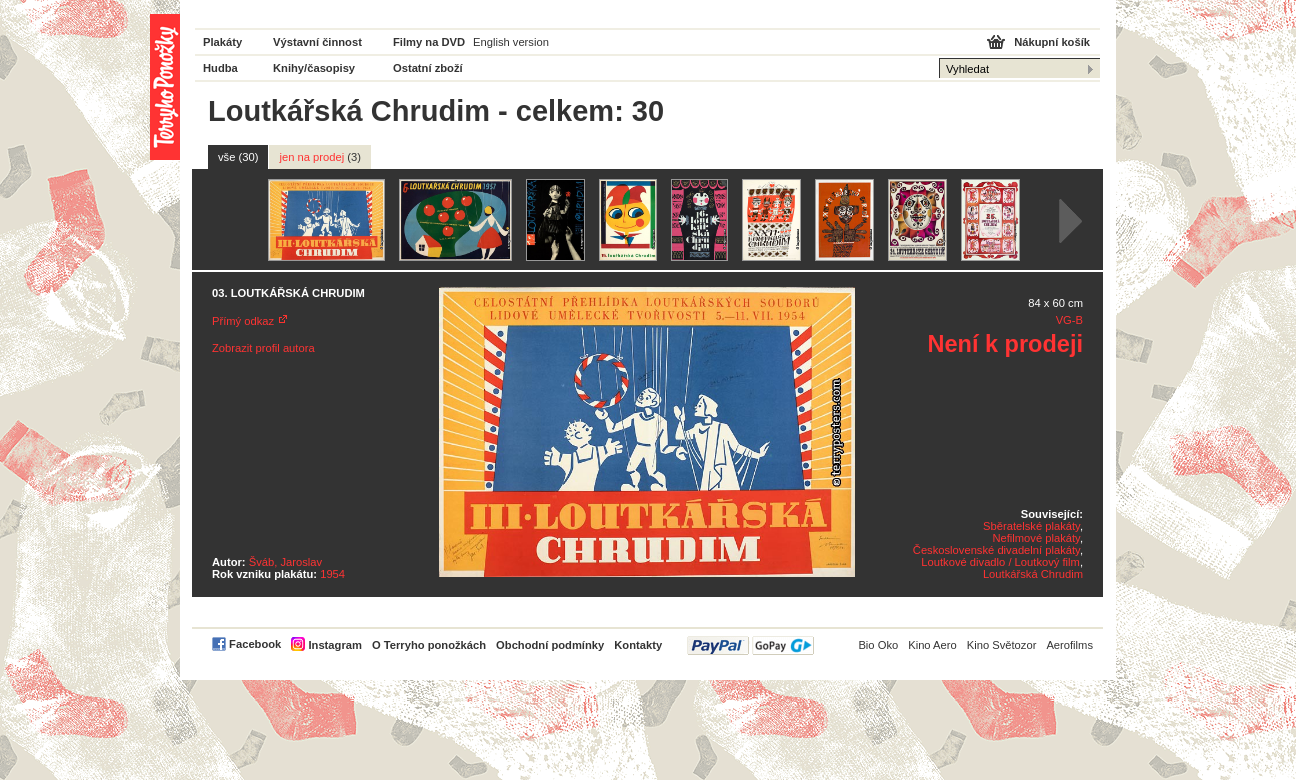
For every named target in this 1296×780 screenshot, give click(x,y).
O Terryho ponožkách (429, 645)
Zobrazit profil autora (263, 348)
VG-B (1069, 320)
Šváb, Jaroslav (285, 562)
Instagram (334, 645)
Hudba (220, 68)
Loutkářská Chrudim (1033, 574)
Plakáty (222, 42)
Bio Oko (878, 645)
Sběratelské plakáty (1031, 526)
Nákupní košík (1052, 42)
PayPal (750, 645)
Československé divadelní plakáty (996, 550)
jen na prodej (320, 157)
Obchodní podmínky (550, 645)
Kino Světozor (1002, 645)
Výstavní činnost (317, 42)
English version (511, 42)
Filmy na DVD (429, 42)
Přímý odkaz (243, 321)
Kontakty (638, 645)
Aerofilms (1069, 645)
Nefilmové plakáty (1035, 538)
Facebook (255, 644)
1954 (332, 574)
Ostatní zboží (428, 68)
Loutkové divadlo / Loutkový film (1000, 562)
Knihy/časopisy (314, 68)
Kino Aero (932, 645)
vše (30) (238, 157)
